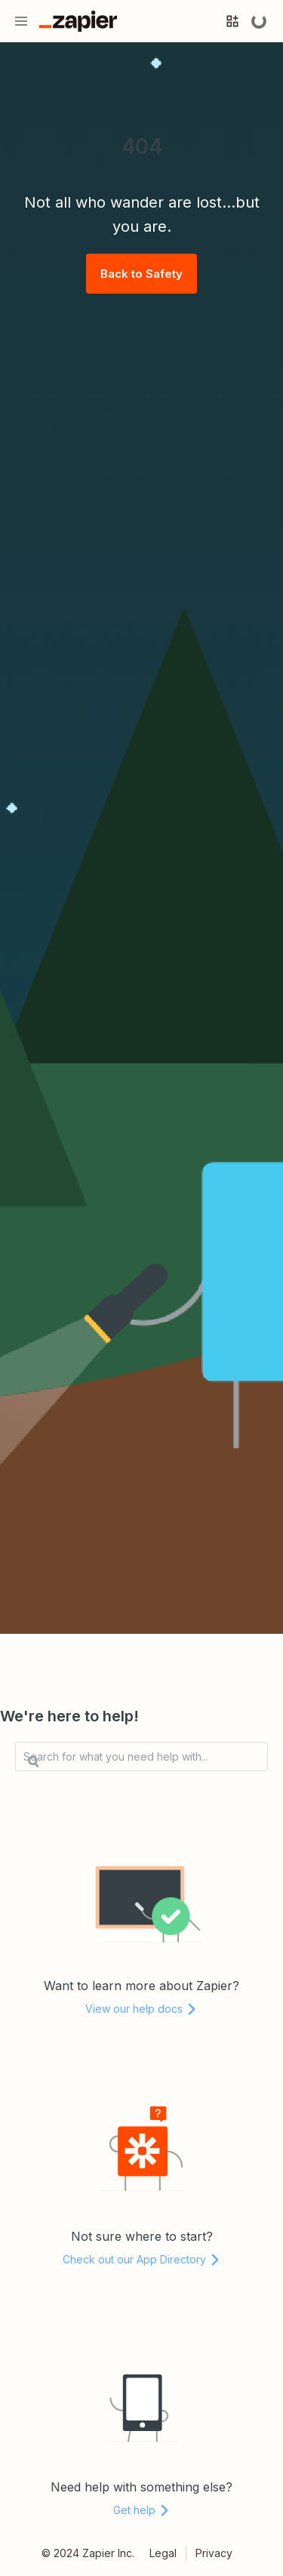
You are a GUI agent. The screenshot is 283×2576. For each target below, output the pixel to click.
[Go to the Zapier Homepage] (78, 21)
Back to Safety (141, 274)
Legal (163, 2553)
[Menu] (21, 21)
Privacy (213, 2553)
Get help (142, 2510)
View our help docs (141, 2008)
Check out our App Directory (142, 2259)
